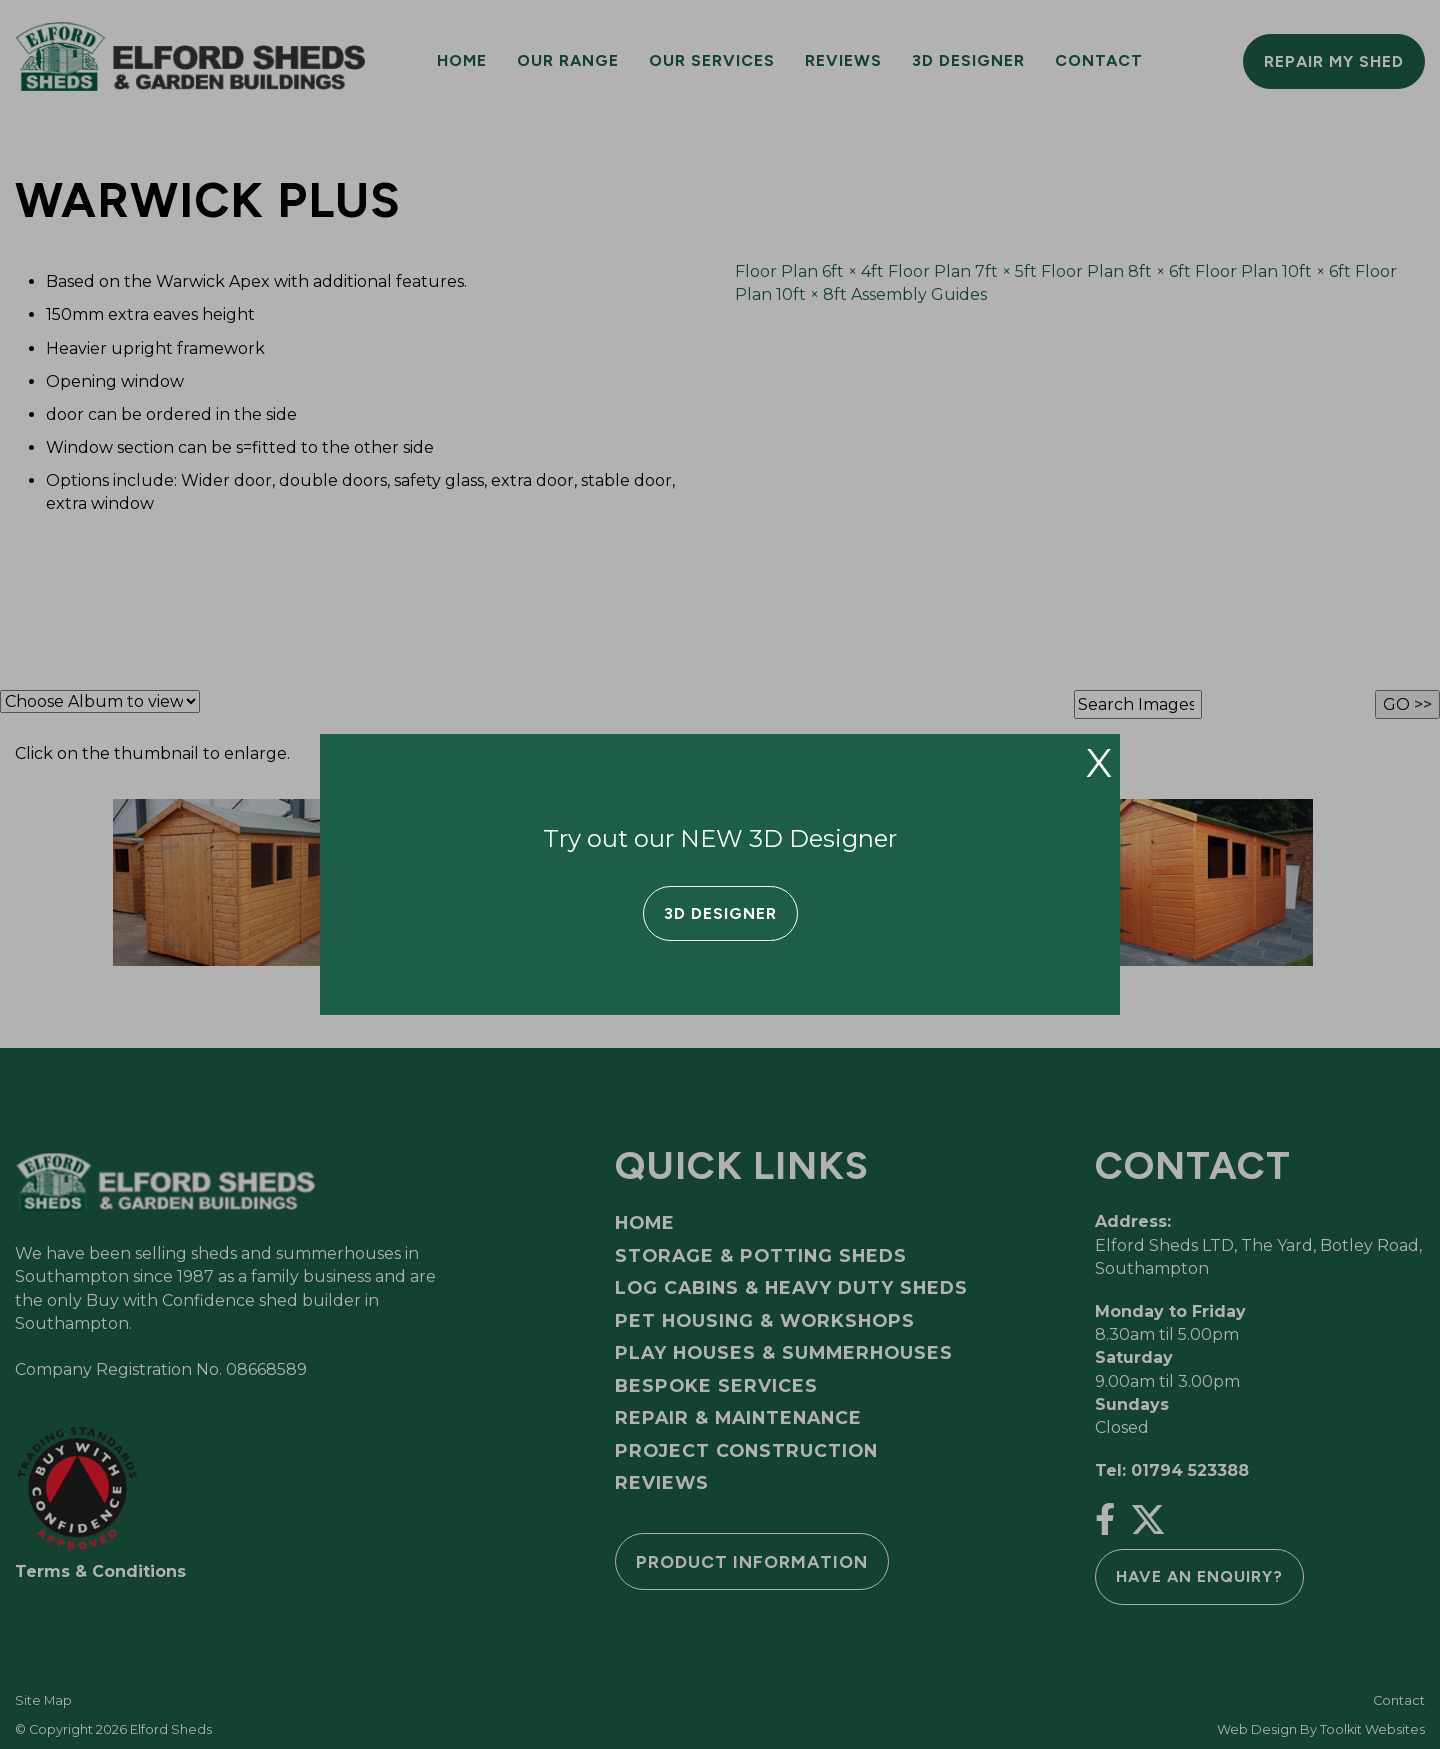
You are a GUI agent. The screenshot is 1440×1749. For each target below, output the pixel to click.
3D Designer (720, 913)
